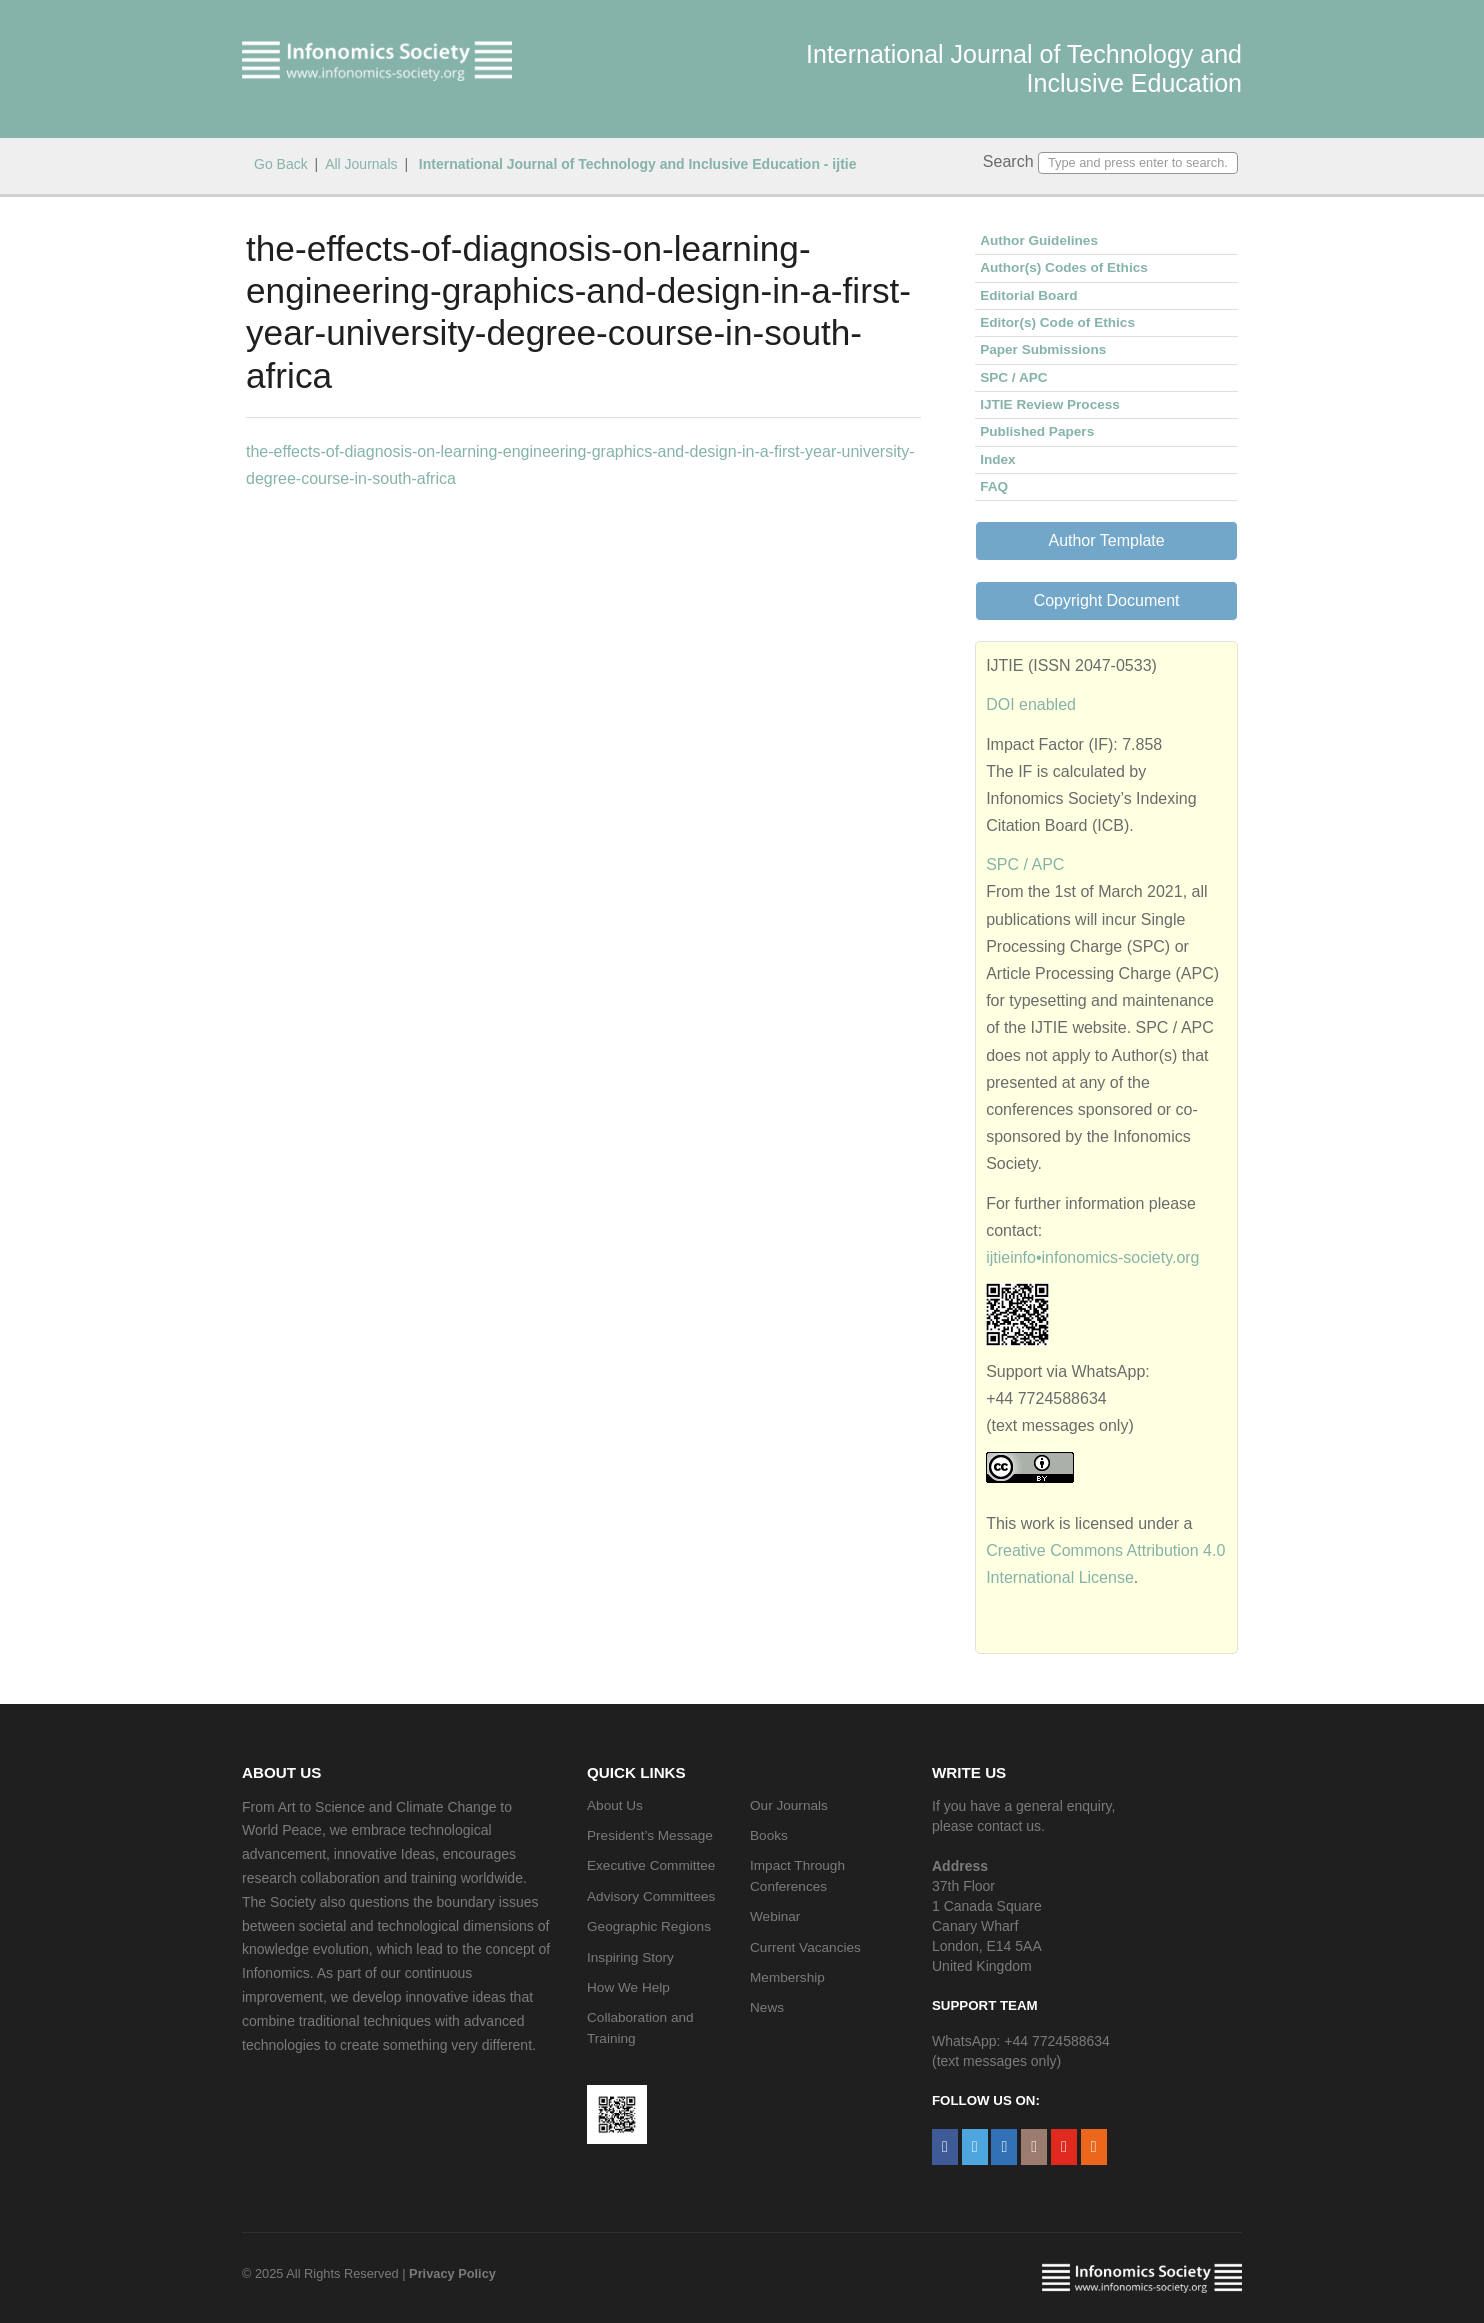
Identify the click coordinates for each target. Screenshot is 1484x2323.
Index (998, 459)
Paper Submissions (1043, 349)
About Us (615, 1805)
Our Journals (789, 1805)
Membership (787, 1977)
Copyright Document (1107, 600)
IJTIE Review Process (1050, 404)
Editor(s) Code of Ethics (1057, 322)
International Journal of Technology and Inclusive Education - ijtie (636, 164)
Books (769, 1835)
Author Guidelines (1039, 240)
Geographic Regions (649, 1926)
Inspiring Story (630, 1957)
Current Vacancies (805, 1947)
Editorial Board (1028, 295)
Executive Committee (651, 1865)
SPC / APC (1013, 377)
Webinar (775, 1916)
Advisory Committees (651, 1896)
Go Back (281, 164)
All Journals (361, 164)
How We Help (628, 1987)
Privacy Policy (452, 2273)
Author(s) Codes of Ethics (1064, 267)
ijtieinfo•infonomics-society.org (1092, 1257)
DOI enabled (1031, 704)
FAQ (994, 486)
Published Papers (1037, 431)
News (767, 2007)
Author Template (1106, 540)
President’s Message (650, 1835)
